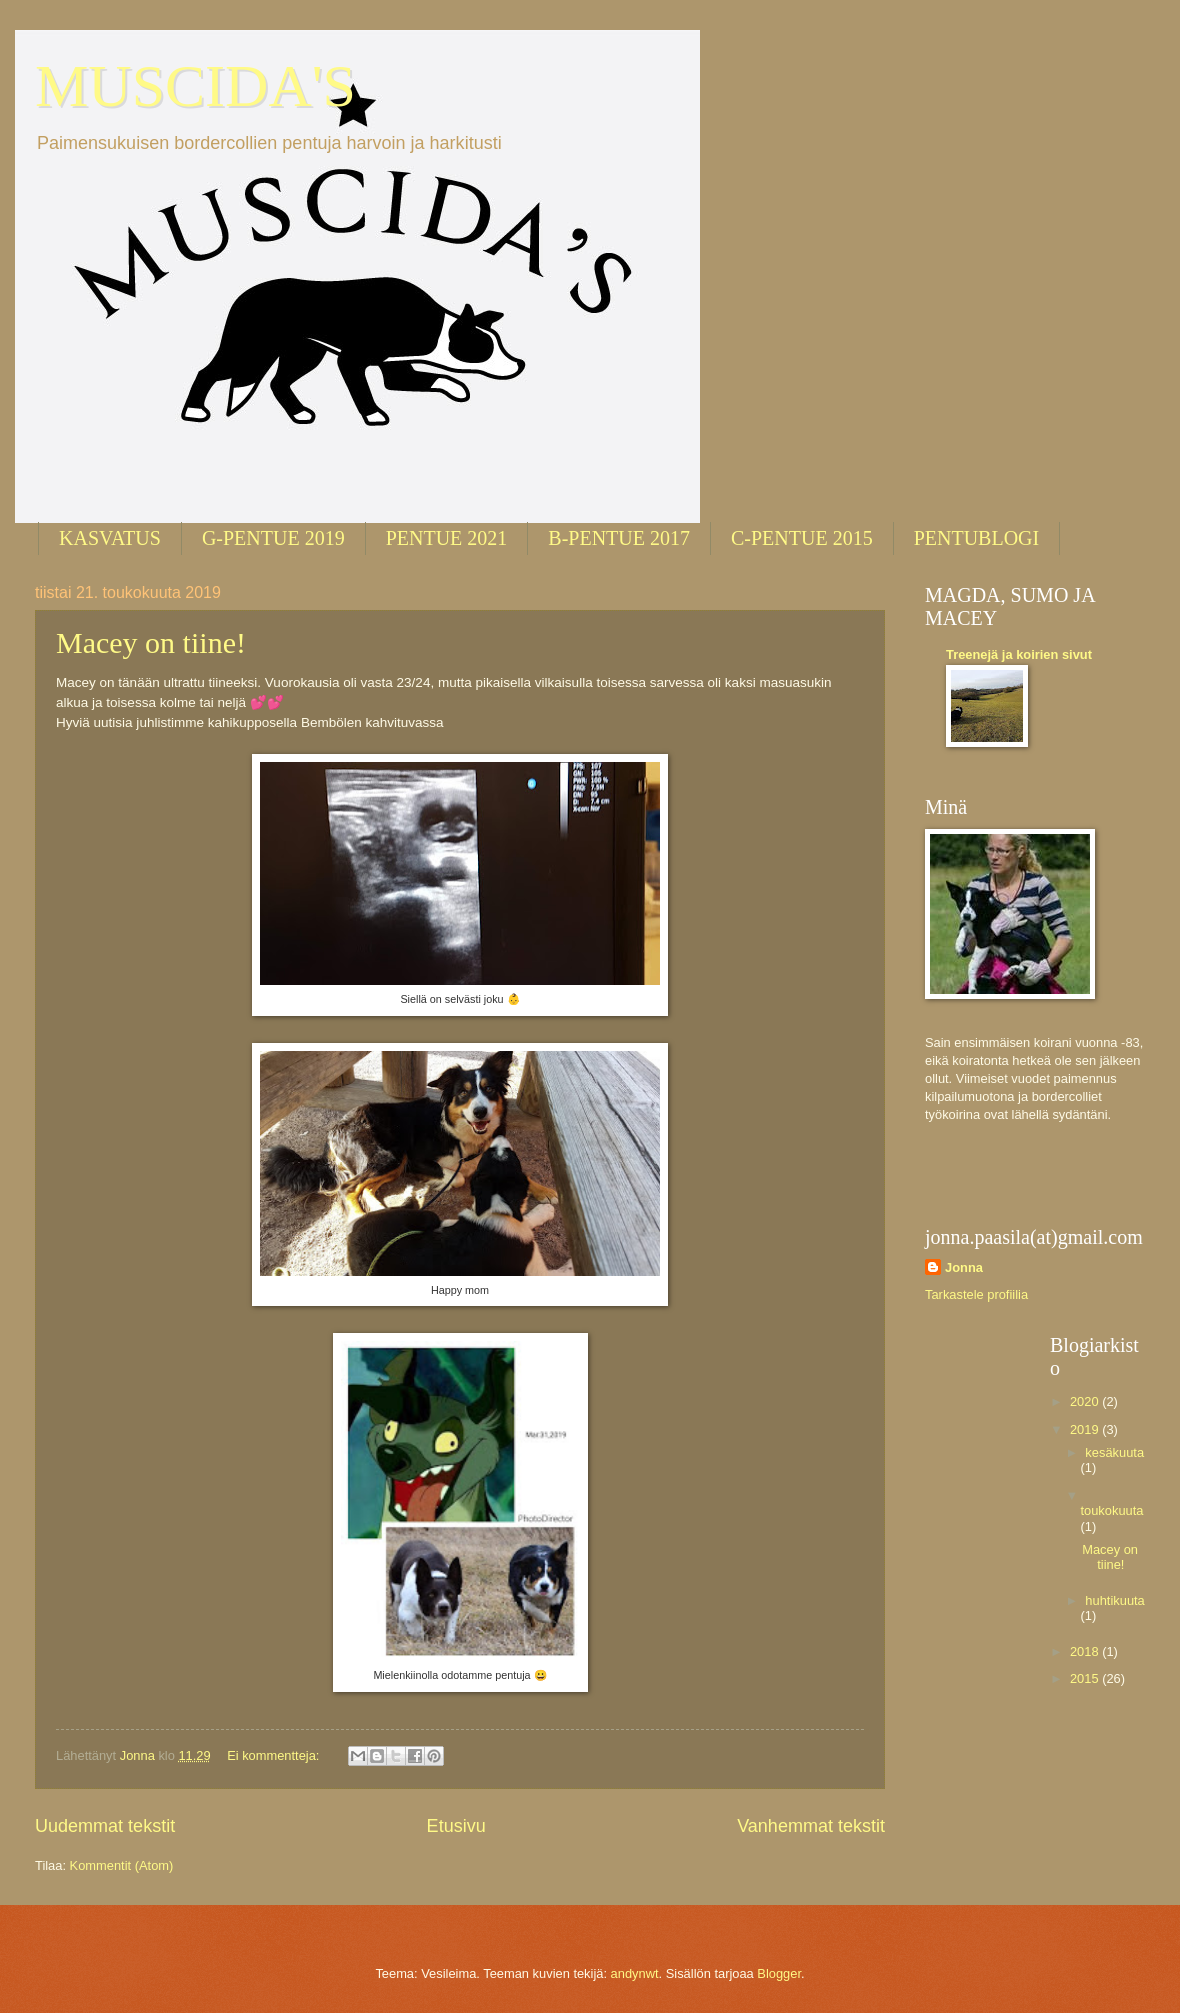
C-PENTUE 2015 (802, 538)
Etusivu (456, 1826)
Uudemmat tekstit (105, 1826)
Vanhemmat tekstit (811, 1826)
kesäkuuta (1114, 1452)
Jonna (964, 1267)
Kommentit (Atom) (122, 1865)
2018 (1086, 1651)
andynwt (635, 1973)
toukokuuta (1111, 1510)
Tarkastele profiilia (976, 1294)
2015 (1086, 1678)
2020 (1086, 1401)
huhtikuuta (1114, 1600)
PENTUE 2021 (447, 538)
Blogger (779, 1973)
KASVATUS (110, 538)
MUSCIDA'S (195, 86)
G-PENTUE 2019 (273, 538)
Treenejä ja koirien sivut (1019, 654)
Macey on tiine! (151, 642)
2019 (1086, 1429)
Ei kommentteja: (275, 1755)
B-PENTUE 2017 (619, 538)
